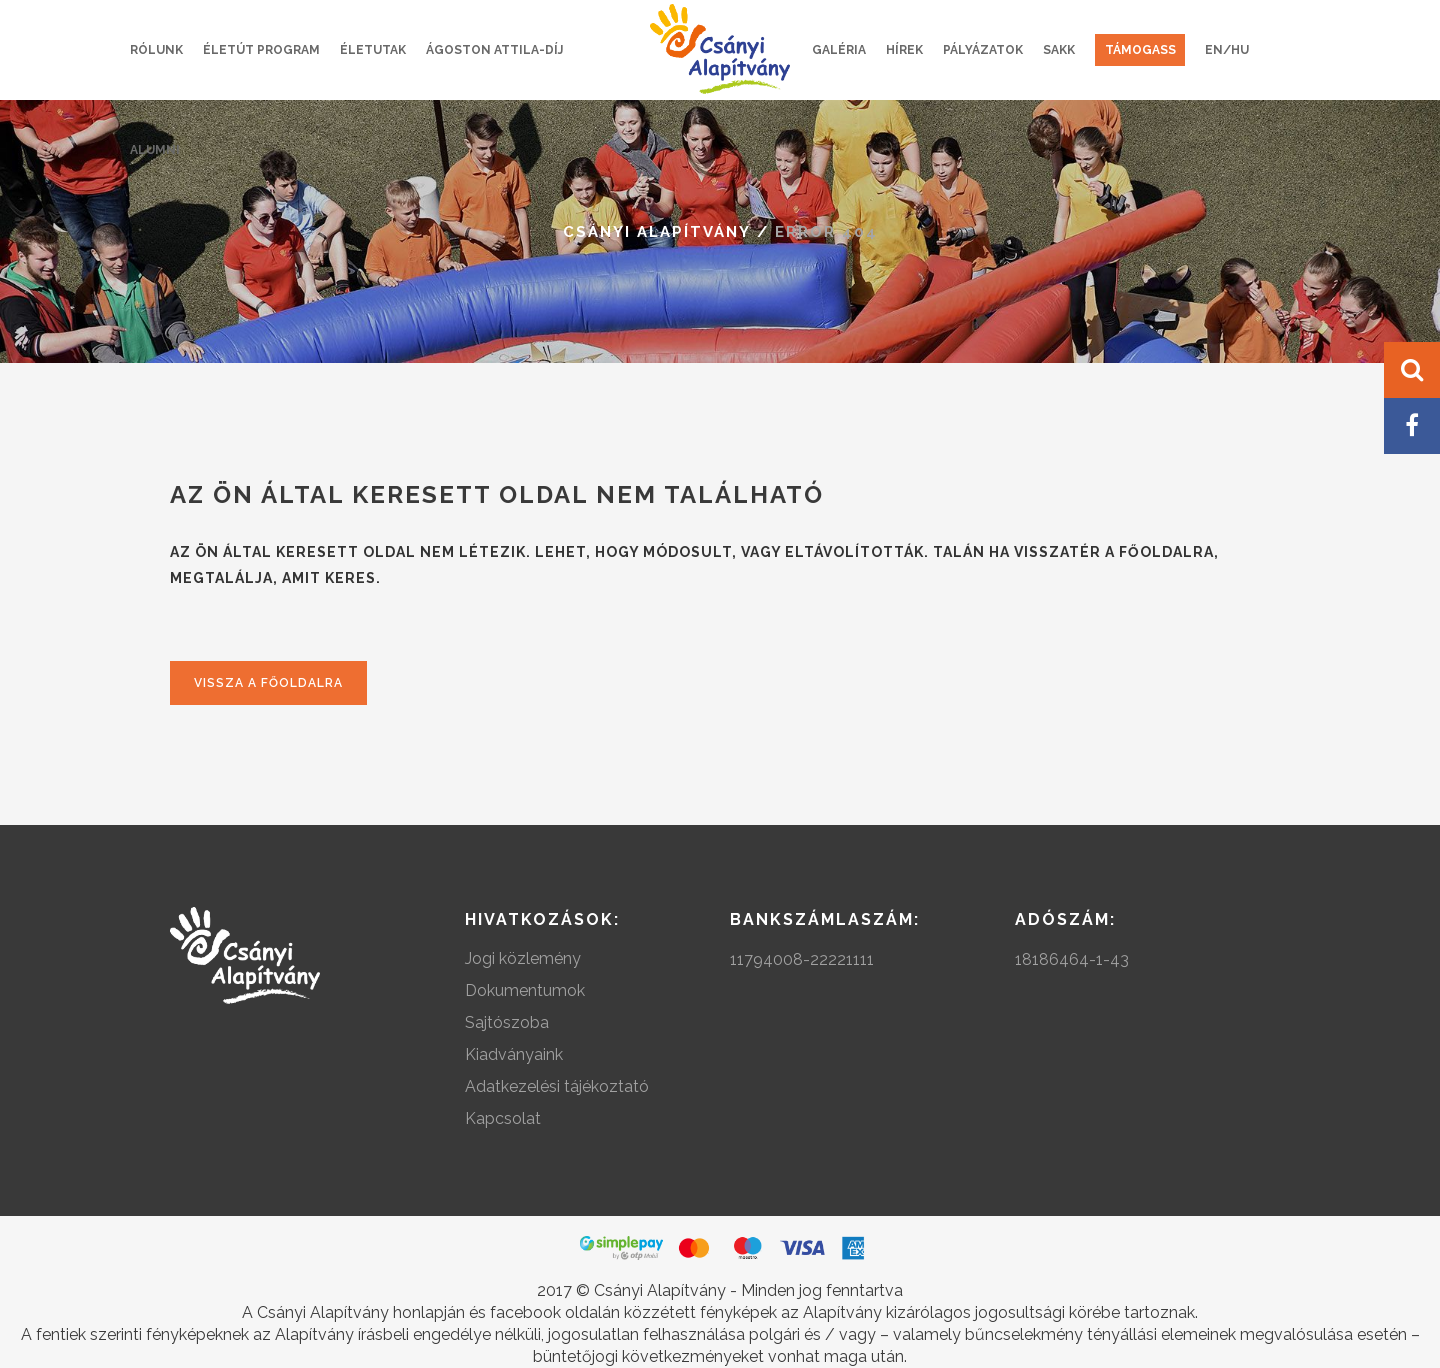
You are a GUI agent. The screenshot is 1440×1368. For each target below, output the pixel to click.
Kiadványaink (514, 1054)
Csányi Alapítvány (657, 232)
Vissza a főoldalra (268, 683)
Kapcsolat (503, 1118)
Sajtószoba (507, 1022)
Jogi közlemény (523, 958)
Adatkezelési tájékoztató (557, 1086)
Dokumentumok (525, 990)
